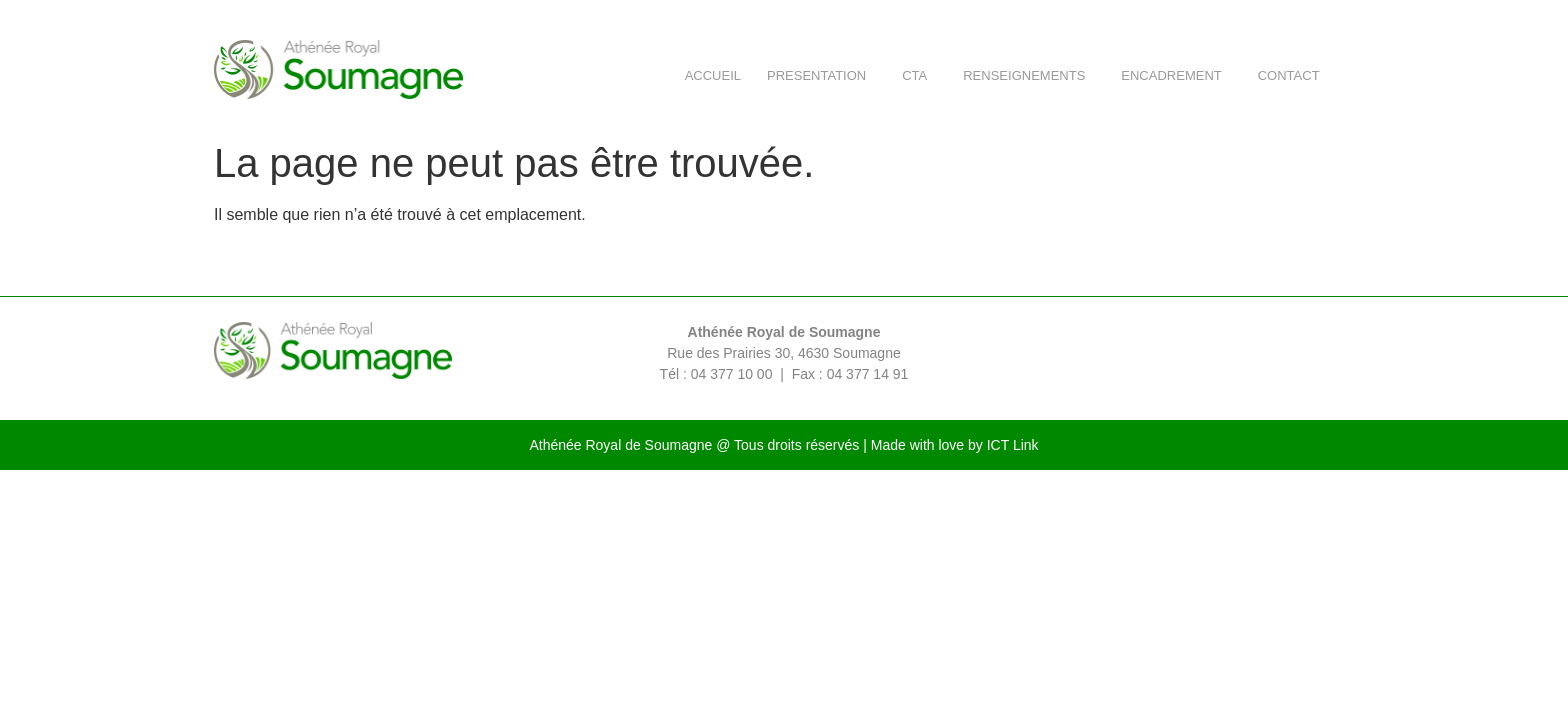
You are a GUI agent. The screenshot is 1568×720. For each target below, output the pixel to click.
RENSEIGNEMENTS (1029, 76)
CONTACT (1294, 76)
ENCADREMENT (1176, 76)
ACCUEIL (713, 75)
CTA (919, 76)
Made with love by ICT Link (955, 445)
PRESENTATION (821, 76)
